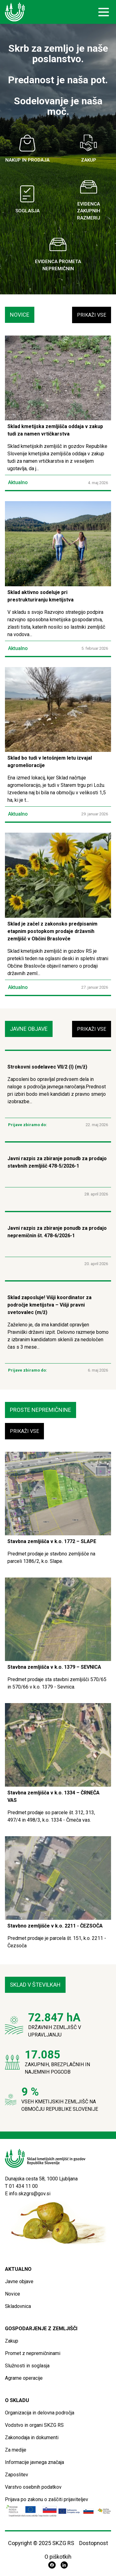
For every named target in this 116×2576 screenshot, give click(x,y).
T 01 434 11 (18, 2186)
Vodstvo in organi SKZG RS (34, 2425)
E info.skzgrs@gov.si (27, 2194)
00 (35, 2186)
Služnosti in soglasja (27, 2366)
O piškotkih (58, 2556)
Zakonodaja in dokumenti (31, 2437)
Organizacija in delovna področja (39, 2413)
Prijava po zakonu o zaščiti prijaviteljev (46, 2499)
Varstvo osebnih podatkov (33, 2487)
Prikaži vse (91, 315)
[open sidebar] (103, 11)
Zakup (11, 2341)
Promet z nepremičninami (32, 2353)
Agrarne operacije (24, 2378)
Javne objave (19, 2281)
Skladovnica (18, 2306)
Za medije (15, 2450)
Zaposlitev (16, 2475)
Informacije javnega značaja (34, 2462)
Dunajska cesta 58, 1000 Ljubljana (41, 2179)
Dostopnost (93, 2543)
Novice (12, 2294)
